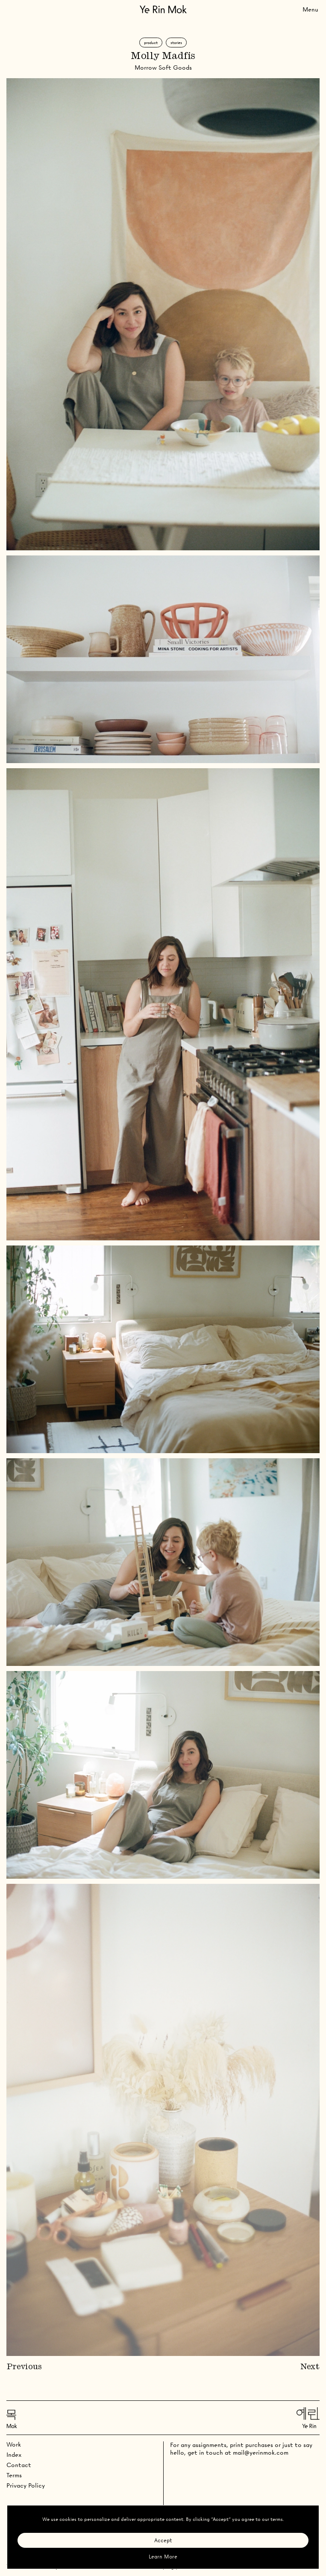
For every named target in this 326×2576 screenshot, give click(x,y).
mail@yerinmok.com (260, 2452)
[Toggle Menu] (310, 9)
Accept (163, 2540)
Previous (24, 2367)
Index (13, 2454)
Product (151, 42)
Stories (176, 42)
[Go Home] (163, 9)
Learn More (163, 2556)
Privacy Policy (25, 2485)
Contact (18, 2464)
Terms (14, 2475)
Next (310, 2367)
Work (13, 2444)
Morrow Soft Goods (163, 67)
